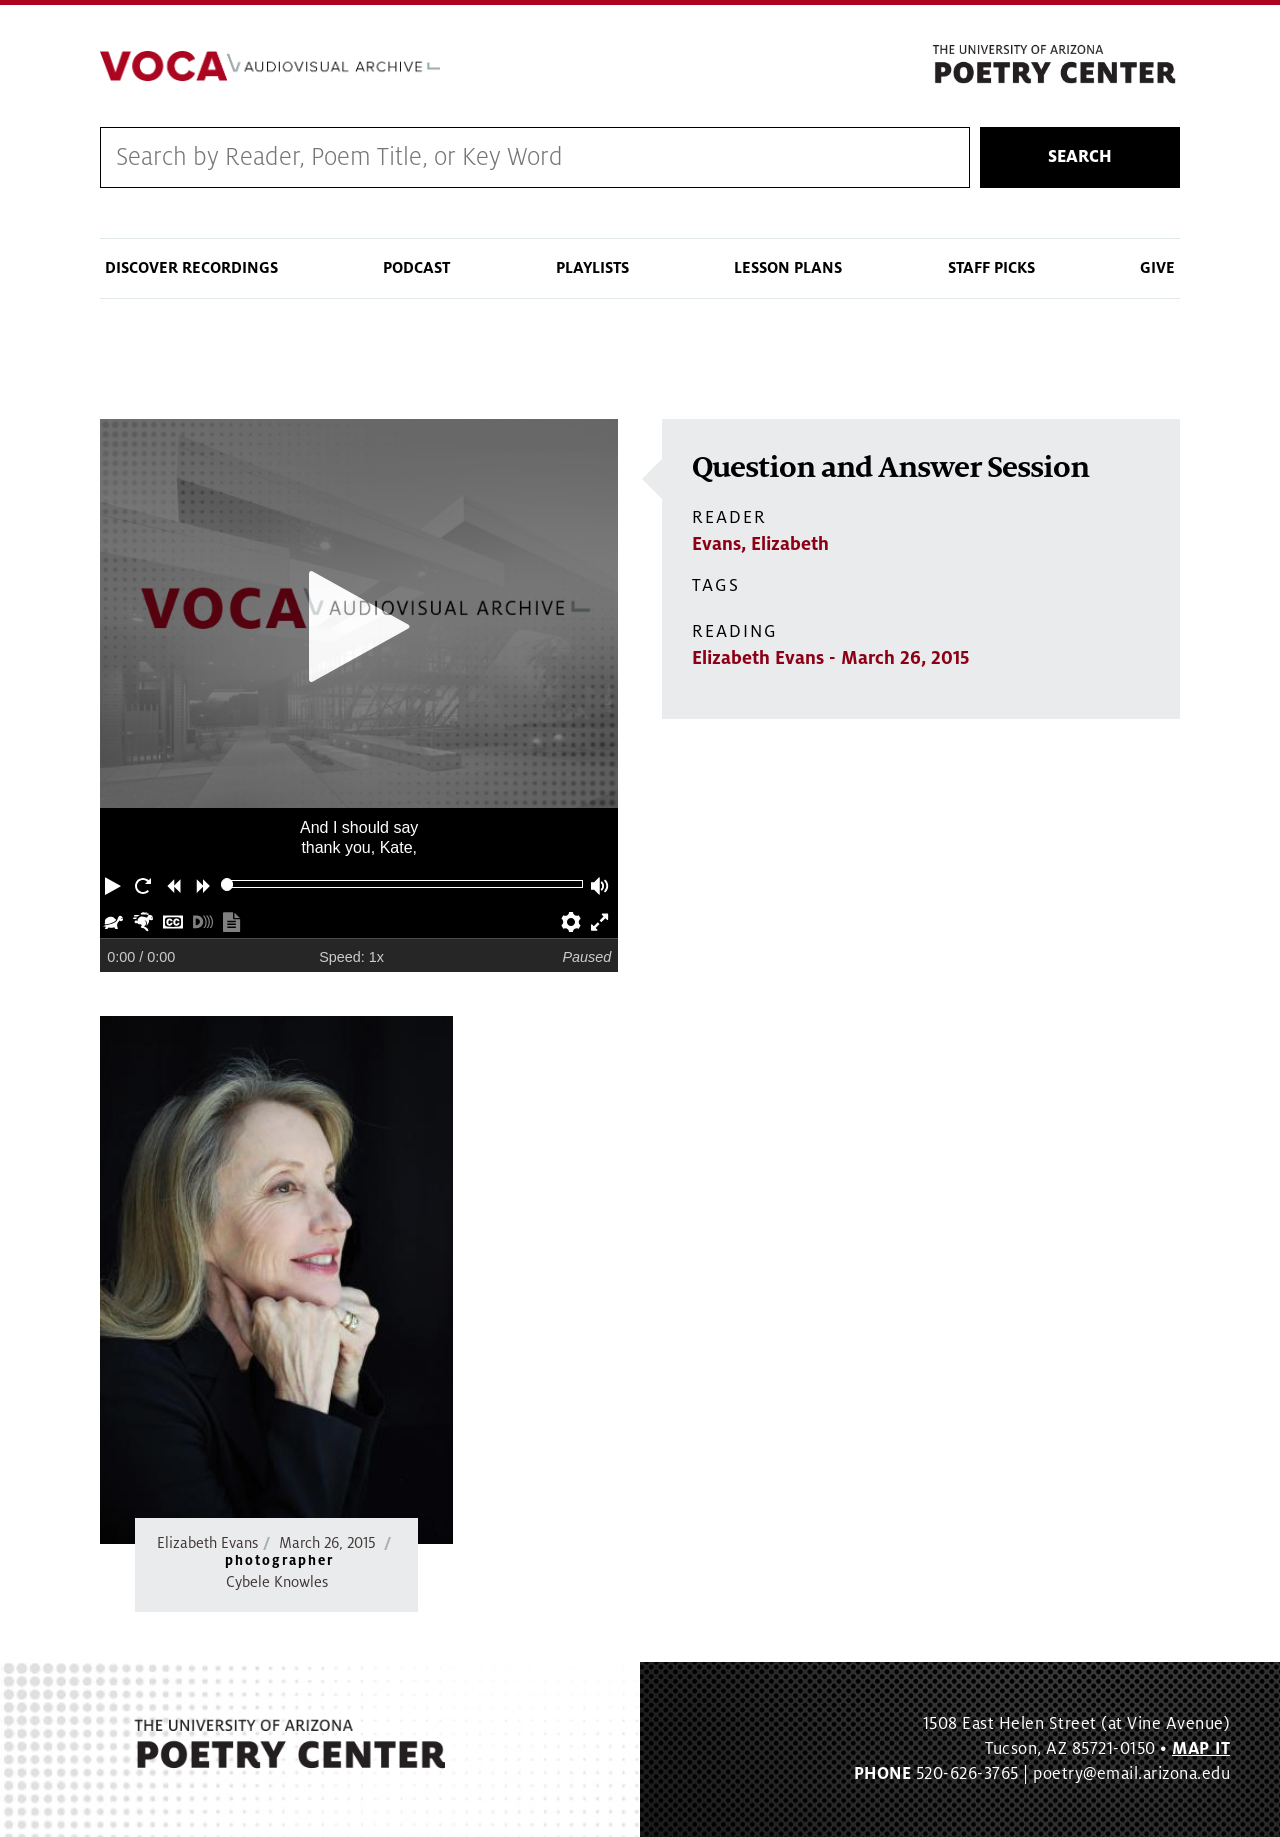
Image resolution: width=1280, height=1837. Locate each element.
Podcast (416, 268)
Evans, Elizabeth (760, 544)
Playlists (592, 268)
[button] (115, 884)
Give (1157, 268)
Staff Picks (991, 268)
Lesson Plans (788, 268)
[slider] (227, 884)
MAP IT (1201, 1749)
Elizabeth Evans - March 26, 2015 (830, 658)
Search (1080, 157)
